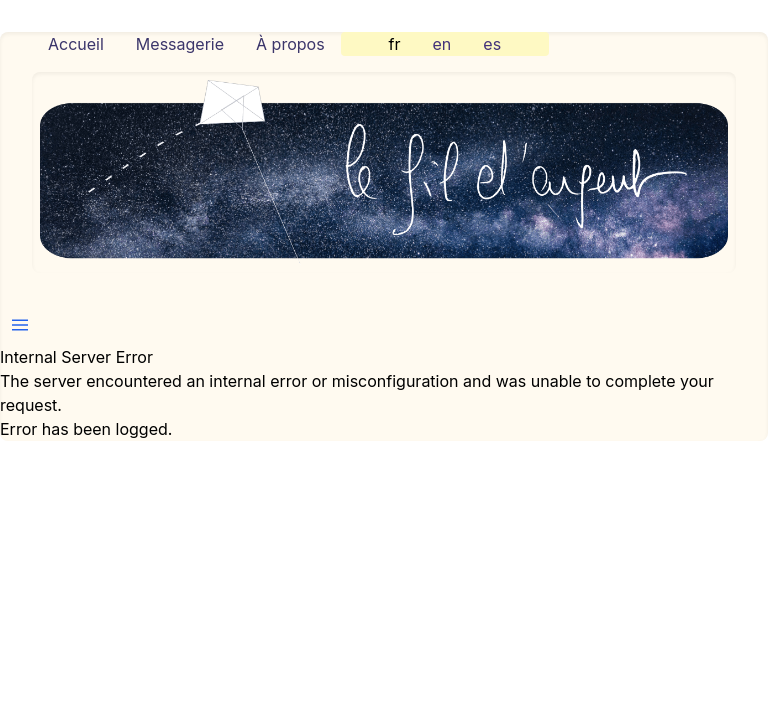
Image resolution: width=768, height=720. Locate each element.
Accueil (76, 44)
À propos (290, 44)
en (442, 44)
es (492, 44)
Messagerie (180, 44)
